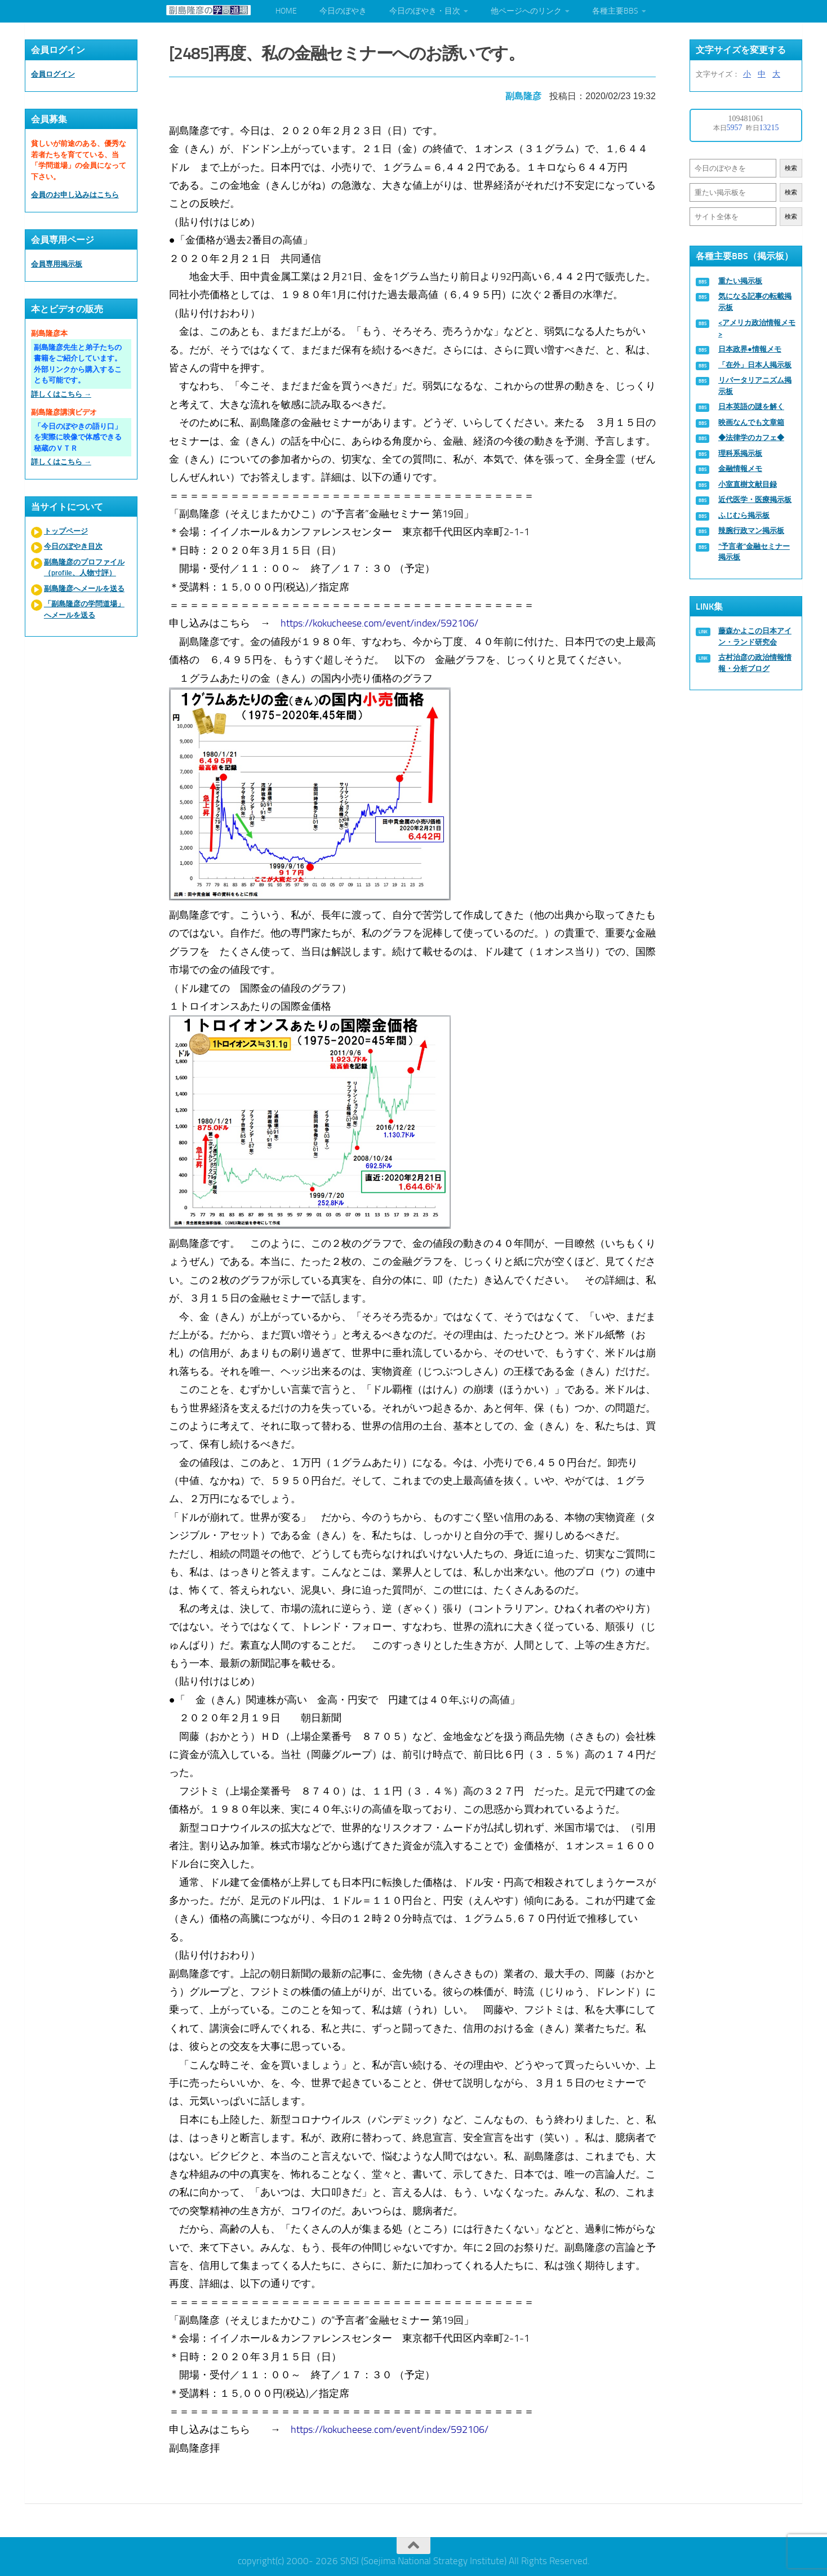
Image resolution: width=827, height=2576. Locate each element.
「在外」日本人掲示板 (755, 365)
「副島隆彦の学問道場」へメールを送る (84, 609)
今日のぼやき (343, 11)
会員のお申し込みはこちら (75, 194)
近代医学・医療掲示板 (755, 499)
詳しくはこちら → (61, 394)
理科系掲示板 (740, 453)
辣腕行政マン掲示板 (751, 530)
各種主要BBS (615, 11)
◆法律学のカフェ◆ (751, 437)
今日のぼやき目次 (73, 546)
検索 (791, 168)
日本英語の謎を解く (751, 406)
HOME (286, 11)
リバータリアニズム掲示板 (755, 386)
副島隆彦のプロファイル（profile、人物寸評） (84, 568)
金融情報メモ (740, 468)
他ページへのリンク (526, 11)
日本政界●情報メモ (749, 349)
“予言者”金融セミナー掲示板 (754, 552)
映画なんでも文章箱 (751, 422)
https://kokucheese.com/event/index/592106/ (380, 621)
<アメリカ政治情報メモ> (756, 328)
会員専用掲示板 (56, 264)
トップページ (66, 531)
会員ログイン (53, 74)
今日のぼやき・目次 (424, 11)
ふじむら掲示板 (744, 515)
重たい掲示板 (740, 281)
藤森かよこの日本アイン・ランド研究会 (755, 636)
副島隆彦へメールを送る (84, 588)
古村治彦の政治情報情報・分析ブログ (755, 663)
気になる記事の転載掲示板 (755, 302)
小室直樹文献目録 (747, 484)
